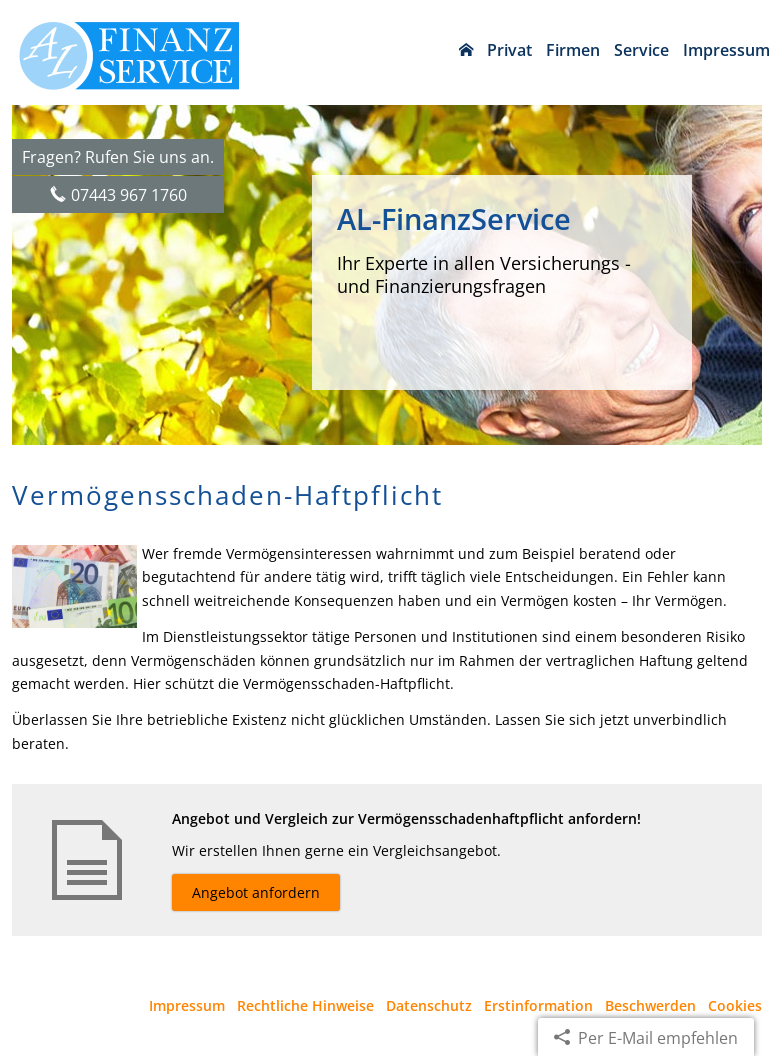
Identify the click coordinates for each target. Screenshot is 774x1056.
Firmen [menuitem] (573, 50)
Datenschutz (429, 1005)
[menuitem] (466, 50)
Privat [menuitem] (509, 50)
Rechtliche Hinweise (305, 1005)
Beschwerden (650, 1005)
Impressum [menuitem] (726, 50)
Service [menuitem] (641, 50)
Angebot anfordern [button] (256, 892)
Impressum (187, 1005)
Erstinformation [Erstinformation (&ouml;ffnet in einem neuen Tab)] (538, 1005)
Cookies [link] (735, 1005)
